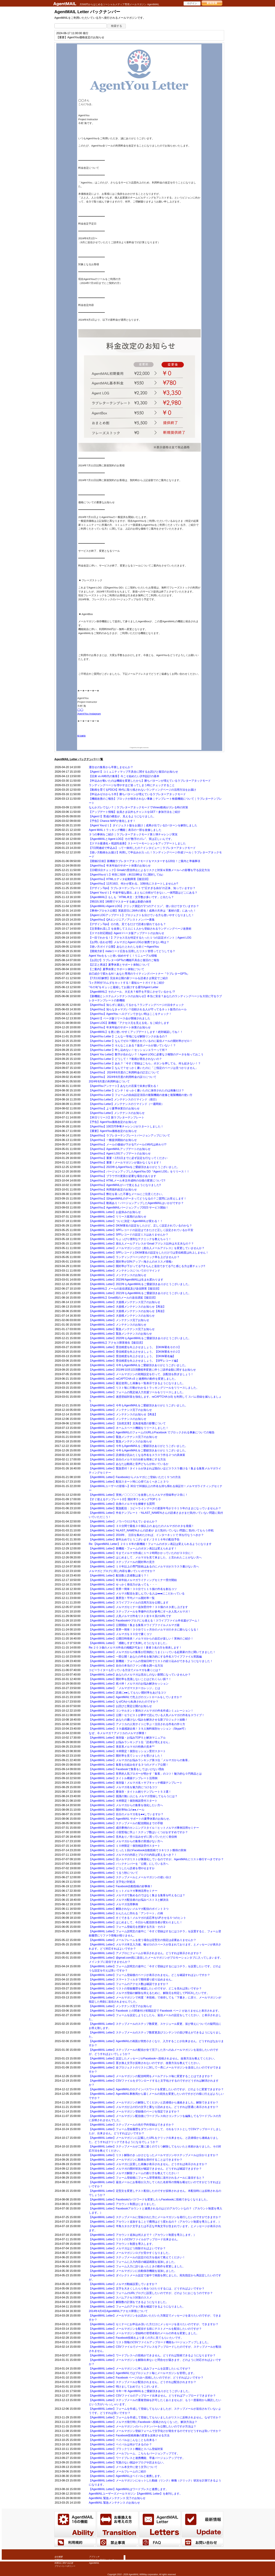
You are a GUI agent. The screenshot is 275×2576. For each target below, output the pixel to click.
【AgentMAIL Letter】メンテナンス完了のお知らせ (120, 1409)
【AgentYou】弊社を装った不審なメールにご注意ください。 (127, 1194)
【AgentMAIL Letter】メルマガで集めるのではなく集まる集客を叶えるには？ (137, 1895)
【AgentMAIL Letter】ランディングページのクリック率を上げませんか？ (134, 1257)
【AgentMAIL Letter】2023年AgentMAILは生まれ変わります (126, 1279)
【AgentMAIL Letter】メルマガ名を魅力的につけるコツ (123, 1787)
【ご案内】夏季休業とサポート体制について (116, 969)
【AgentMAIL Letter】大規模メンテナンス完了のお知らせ (124, 1302)
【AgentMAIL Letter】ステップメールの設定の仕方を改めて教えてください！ (137, 2257)
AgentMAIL (94, 2563)
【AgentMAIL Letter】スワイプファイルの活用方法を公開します (128, 1602)
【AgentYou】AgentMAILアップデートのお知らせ (119, 1149)
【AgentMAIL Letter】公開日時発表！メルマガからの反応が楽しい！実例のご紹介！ (141, 1638)
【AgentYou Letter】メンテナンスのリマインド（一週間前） (126, 1103)
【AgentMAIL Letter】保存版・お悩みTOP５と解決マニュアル (127, 1737)
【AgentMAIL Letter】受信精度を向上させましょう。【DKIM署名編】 (132, 1356)
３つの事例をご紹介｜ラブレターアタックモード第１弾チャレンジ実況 (133, 834)
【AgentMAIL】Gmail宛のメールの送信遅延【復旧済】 (123, 1297)
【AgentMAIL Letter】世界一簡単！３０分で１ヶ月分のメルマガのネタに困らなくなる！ (144, 1629)
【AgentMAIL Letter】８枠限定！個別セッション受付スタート (127, 1751)
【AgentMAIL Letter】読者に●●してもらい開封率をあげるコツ (127, 1692)
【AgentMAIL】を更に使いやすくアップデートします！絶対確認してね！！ (136, 1031)
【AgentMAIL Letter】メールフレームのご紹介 (117, 2471)
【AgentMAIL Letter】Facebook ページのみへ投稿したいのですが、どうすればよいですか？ (146, 2377)
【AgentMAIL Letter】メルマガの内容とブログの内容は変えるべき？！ (133, 1854)
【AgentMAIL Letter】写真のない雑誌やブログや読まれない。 (127, 2462)
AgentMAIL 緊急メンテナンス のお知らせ (114, 2502)
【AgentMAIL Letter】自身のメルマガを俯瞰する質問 (122, 1503)
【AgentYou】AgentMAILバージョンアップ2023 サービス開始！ (128, 1207)
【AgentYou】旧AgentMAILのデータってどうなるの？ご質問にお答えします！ (138, 1198)
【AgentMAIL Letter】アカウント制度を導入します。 (122, 2243)
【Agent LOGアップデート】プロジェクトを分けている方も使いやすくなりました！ (141, 915)
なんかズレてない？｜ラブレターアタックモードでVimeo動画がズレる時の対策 (138, 807)
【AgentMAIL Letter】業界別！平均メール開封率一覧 (122, 1598)
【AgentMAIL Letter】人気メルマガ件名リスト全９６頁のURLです (130, 1616)
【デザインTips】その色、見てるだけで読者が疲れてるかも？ (127, 924)
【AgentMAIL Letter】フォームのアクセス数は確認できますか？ (128, 1983)
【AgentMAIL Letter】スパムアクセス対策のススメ (120, 2297)
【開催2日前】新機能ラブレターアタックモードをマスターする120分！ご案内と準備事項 (144, 861)
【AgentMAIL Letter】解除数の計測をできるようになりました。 (128, 2302)
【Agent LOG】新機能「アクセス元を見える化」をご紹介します (129, 1022)
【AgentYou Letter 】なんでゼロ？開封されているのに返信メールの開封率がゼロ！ (141, 1040)
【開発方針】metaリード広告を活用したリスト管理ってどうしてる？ (132, 951)
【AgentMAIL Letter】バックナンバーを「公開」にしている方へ (128, 1863)
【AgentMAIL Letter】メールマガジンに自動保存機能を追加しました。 (133, 2270)
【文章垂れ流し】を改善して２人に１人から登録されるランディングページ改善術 (140, 928)
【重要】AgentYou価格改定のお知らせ (113, 1130)
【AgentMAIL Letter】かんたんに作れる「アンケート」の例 (126, 1913)
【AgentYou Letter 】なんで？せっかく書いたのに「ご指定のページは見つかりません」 (143, 1067)
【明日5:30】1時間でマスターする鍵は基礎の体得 (120, 901)
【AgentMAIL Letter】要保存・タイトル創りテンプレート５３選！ (130, 1791)
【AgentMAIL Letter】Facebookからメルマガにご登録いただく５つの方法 (135, 1477)
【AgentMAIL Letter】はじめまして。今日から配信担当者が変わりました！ (135, 1922)
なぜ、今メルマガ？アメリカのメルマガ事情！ (118, 1733)
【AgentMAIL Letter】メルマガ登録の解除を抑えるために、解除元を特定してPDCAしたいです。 (149, 1993)
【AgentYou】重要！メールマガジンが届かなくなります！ (125, 1162)
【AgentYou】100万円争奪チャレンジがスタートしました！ (126, 1126)
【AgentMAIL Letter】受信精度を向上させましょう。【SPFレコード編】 (134, 1360)
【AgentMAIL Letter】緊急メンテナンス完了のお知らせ (123, 1436)
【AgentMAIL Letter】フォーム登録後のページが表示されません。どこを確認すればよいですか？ (149, 1974)
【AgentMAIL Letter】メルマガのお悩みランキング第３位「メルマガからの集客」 (140, 1760)
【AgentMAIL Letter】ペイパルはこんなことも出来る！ (123, 2439)
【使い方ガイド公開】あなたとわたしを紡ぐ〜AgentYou (124, 946)
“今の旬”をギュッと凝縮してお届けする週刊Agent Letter (123, 987)
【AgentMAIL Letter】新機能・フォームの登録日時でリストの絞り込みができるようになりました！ (151, 1661)
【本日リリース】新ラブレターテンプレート (116, 1117)
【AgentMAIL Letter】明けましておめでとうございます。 (124, 2386)
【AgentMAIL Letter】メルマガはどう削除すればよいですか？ (127, 2248)
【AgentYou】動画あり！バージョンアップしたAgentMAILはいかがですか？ (136, 1203)
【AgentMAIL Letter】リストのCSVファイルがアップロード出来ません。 (134, 2239)
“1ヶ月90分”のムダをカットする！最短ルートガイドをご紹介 (127, 982)
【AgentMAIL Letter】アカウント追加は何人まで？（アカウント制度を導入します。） (142, 2234)
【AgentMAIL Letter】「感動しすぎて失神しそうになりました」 (128, 1643)
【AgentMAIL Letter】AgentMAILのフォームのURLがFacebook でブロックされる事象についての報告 (152, 1432)
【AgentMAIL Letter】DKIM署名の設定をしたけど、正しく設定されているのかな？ (140, 1225)
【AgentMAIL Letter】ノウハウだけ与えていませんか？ (123, 1521)
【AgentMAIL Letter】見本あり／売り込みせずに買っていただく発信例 (133, 1836)
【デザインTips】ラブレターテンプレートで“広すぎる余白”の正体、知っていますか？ (142, 888)
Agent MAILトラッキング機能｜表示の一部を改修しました (125, 829)
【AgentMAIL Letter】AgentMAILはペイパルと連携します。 (126, 2475)
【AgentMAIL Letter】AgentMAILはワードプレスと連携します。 (128, 2489)
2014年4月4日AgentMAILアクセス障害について (118, 2311)
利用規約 (58, 2560)
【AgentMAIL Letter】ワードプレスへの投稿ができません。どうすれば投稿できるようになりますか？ (152, 2355)
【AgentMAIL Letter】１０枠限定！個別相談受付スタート (124, 1845)
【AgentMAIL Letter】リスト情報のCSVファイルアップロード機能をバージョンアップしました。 (149, 2342)
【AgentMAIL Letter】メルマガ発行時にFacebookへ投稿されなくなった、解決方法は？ (143, 2421)
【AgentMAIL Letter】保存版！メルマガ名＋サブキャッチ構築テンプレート (135, 1782)
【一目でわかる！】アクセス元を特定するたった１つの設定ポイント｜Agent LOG (140, 937)
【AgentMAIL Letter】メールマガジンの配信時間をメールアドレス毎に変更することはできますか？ (151, 2076)
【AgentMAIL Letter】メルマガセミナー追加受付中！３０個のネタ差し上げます (138, 1607)
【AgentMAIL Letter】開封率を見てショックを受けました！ (126, 1755)
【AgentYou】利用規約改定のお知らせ (113, 1189)
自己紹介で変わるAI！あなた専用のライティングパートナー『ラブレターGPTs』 (139, 973)
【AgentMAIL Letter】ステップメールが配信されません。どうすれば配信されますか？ (142, 2382)
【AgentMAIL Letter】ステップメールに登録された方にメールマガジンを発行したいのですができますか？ (155, 2217)
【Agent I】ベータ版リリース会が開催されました (119, 1018)
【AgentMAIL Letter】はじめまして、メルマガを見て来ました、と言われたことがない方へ (145, 1557)
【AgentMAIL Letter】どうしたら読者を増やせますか (122, 1868)
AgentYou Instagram (89, 713)
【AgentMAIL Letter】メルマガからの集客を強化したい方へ (126, 1805)
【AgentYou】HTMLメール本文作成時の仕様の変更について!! (127, 1180)
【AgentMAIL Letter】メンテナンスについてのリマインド (124, 1270)
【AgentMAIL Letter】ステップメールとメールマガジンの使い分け (130, 1877)
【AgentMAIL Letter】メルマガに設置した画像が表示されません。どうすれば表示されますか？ (148, 2164)
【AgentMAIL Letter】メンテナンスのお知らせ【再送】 (123, 1414)
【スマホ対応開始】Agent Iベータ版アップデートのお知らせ (126, 933)
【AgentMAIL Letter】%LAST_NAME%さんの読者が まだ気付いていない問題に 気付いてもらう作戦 (151, 1530)
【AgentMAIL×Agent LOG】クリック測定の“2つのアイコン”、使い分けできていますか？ (144, 906)
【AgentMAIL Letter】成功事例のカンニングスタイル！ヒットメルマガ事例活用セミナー (144, 1827)
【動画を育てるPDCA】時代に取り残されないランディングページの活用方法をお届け (142, 789)
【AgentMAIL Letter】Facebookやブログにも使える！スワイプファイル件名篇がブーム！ (144, 1620)
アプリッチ (94, 2557)
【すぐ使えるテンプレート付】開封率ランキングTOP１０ (125, 1499)
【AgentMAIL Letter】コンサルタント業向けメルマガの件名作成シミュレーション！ (141, 1710)
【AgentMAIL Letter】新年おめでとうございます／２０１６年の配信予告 (134, 1539)
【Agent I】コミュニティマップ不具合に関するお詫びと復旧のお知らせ (133, 771)
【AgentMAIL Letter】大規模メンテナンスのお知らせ (122, 1315)
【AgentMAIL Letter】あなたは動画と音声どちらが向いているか (128, 1463)
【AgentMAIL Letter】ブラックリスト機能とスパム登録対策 (126, 2448)
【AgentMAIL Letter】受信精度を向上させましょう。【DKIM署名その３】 (135, 1347)
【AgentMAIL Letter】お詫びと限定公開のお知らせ (120, 1706)
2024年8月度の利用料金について (109, 1081)
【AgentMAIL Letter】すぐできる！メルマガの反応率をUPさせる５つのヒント (137, 1917)
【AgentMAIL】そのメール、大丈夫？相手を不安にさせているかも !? (132, 991)
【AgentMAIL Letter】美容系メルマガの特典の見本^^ (121, 1746)
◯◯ (80, 709)
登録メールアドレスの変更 (192, 744)
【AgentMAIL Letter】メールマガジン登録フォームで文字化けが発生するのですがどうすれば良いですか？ (155, 2430)
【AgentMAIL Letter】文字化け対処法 (112, 1881)
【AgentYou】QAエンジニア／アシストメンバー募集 (122, 919)
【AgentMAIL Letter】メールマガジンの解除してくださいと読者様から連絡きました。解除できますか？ (153, 2102)
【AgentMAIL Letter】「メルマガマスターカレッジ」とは (124, 1688)
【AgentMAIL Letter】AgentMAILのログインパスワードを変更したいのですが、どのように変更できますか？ (156, 2089)
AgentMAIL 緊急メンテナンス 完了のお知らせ (117, 2498)
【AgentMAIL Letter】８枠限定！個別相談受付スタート (123, 1800)
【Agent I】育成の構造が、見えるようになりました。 (122, 816)
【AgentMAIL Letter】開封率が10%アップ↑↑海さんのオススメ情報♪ (131, 1261)
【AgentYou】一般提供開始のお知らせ (113, 1139)
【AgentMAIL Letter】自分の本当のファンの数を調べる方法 (126, 1665)
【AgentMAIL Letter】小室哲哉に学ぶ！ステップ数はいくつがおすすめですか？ (138, 1832)
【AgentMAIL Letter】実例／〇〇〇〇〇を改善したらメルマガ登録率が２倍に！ (138, 1494)
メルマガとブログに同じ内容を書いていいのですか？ (122, 1571)
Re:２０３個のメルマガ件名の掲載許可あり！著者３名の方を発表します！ (135, 1647)
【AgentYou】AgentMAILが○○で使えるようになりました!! (125, 1185)
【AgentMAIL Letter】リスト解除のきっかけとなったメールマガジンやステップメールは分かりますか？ (153, 2155)
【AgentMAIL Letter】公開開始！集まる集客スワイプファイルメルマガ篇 (134, 1625)
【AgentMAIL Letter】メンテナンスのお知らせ (117, 1275)
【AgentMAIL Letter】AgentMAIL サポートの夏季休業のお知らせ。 (130, 1818)
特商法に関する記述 (63, 2563)
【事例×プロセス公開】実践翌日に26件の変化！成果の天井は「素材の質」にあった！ (142, 910)
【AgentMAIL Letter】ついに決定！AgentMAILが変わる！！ (126, 1221)
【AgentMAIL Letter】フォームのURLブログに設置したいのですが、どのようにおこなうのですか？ (151, 2293)
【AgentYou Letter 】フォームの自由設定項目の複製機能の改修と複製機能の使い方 (141, 1094)
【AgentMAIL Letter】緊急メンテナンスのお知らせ (120, 1333)
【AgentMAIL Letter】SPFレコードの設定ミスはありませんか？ (128, 1234)
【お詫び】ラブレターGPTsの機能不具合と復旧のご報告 (124, 960)
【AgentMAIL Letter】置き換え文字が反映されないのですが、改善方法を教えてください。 (145, 2062)
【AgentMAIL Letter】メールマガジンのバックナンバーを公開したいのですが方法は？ (142, 2426)
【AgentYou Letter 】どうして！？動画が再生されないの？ (125, 1058)
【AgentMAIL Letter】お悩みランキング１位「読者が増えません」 (130, 1742)
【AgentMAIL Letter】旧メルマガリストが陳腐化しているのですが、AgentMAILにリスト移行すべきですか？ (156, 1859)
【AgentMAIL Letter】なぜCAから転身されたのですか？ (123, 1701)
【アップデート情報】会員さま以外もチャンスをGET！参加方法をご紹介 (134, 811)
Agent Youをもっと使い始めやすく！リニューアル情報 (123, 955)
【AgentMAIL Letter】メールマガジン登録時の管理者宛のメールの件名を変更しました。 (144, 2333)
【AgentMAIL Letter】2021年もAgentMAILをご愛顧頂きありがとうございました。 (140, 1293)
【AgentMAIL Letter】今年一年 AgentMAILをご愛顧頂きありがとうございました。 (140, 2391)
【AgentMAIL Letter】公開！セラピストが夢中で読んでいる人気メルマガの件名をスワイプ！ (147, 1715)
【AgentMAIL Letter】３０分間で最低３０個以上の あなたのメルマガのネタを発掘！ (141, 1525)
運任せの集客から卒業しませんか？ (111, 767)
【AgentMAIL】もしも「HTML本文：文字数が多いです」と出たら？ (131, 897)
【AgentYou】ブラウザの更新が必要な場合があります (122, 1176)
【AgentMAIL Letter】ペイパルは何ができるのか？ (120, 2444)
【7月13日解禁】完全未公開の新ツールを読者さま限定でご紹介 (128, 978)
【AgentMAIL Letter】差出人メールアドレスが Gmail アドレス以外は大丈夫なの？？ (141, 1243)
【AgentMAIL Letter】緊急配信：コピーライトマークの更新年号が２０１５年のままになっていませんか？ (155, 1508)
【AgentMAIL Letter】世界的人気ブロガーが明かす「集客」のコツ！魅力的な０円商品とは (147, 1773)
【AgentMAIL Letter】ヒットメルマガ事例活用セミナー (123, 1890)
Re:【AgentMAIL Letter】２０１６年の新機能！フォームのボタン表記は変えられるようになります (150, 1543)
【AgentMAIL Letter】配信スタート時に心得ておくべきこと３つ (128, 1481)
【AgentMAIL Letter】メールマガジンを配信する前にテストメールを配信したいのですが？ (145, 2328)
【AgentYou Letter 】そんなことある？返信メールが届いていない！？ (132, 1045)
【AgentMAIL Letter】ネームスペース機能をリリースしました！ (128, 1427)
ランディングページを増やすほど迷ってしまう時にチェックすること (132, 785)
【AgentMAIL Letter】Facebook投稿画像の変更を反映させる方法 (129, 2435)
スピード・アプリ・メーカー (102, 2560)
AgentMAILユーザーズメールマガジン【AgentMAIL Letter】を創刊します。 (135, 2493)
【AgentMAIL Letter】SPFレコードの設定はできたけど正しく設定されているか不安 (141, 1230)
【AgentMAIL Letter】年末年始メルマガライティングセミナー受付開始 (133, 1580)
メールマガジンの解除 (194, 742)
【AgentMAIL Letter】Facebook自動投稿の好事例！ (121, 1886)
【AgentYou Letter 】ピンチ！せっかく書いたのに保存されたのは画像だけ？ (136, 1090)
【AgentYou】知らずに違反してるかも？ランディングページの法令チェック (136, 1004)
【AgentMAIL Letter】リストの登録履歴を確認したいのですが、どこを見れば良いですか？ (145, 1988)
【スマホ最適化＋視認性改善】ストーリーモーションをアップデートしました (137, 843)
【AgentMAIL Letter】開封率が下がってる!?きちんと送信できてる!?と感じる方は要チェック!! (147, 1266)
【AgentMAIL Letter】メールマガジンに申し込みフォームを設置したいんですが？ (140, 2368)
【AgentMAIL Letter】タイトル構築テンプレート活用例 (123, 1778)
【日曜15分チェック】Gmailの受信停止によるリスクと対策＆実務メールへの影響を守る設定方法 (149, 870)
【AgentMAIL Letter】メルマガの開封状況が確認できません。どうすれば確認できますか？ (145, 2168)
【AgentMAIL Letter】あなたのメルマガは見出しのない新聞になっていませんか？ (140, 1674)
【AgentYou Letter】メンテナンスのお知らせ (117, 1112)
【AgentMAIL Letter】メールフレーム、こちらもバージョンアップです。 (134, 2453)
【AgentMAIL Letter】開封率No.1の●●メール (116, 1809)
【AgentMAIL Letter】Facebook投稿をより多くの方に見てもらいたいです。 (136, 2337)
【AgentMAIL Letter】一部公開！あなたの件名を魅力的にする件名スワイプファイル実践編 (145, 1656)
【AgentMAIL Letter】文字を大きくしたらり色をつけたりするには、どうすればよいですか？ (147, 2288)
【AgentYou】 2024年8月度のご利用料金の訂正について (124, 1072)
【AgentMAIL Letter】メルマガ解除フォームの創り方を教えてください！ (134, 2173)
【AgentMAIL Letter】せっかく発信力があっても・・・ (123, 1584)
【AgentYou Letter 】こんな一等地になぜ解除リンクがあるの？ (128, 1036)
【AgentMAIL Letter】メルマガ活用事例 (113, 1904)
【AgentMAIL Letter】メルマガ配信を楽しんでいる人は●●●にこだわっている (137, 1593)
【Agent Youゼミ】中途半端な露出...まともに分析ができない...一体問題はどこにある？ (143, 892)
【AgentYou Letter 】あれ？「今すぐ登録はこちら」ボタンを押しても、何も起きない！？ (145, 1063)
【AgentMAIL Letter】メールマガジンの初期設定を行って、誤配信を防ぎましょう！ (141, 1374)
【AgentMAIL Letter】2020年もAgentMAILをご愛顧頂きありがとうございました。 (140, 1338)
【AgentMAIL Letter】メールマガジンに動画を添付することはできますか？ (135, 2159)
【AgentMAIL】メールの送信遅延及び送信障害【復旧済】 (125, 1288)
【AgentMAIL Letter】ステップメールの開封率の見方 (122, 1561)
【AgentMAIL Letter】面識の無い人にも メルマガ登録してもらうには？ (133, 1796)
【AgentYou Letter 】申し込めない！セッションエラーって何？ (128, 1049)
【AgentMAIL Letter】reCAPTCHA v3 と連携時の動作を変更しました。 (133, 1378)
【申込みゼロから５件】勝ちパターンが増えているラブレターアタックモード (137, 794)
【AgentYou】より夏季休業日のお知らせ (114, 1108)
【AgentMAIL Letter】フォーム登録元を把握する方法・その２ (127, 1926)
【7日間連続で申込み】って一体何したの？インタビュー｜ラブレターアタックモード (142, 847)
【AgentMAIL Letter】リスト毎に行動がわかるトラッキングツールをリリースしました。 (144, 1387)
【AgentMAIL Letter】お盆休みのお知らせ (115, 1212)
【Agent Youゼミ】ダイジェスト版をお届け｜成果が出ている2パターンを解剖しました (143, 825)
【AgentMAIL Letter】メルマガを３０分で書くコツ (120, 1634)
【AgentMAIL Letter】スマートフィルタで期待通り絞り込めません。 (131, 1979)
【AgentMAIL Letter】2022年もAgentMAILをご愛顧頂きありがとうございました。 (140, 1284)
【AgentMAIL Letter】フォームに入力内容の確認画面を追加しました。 (133, 2261)
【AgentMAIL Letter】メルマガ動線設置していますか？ (123, 2284)
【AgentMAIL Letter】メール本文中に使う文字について (123, 2466)
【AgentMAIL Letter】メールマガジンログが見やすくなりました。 (130, 2252)
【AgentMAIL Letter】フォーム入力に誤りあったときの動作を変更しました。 (137, 2266)
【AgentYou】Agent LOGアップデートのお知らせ (120, 1153)
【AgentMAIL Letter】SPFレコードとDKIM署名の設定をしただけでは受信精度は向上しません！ (149, 1252)
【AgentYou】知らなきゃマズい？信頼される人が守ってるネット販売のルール (138, 1009)
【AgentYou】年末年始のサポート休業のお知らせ (120, 865)
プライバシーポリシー (64, 2566)
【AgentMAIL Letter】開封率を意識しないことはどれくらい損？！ (130, 1679)
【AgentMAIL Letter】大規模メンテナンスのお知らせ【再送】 (127, 1306)
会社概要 (58, 2557)
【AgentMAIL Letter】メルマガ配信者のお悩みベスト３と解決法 (128, 1899)
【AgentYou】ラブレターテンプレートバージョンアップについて (129, 1135)
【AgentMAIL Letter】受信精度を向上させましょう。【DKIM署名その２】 (135, 1351)
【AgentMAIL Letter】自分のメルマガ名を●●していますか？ (126, 1814)
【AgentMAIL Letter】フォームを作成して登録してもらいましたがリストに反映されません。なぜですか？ (155, 2417)
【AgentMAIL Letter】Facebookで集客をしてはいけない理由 (126, 1769)
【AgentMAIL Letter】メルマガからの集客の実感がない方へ (126, 1841)
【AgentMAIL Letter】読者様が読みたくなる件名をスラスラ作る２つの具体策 (137, 1454)
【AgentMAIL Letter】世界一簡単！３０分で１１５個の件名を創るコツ (133, 1589)
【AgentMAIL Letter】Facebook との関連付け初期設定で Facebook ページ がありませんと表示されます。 (155, 2010)
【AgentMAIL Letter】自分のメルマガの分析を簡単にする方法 (127, 1459)
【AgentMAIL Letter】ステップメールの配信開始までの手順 (126, 1823)
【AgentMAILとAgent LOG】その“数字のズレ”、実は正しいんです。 (131, 838)
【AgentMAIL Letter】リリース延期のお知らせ (117, 1216)
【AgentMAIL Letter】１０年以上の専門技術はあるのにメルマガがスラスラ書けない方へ (144, 1566)
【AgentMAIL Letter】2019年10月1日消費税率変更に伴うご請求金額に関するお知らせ (142, 1369)
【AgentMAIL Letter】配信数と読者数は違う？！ (120, 1575)
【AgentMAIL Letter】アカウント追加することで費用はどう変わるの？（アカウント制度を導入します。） (155, 2221)
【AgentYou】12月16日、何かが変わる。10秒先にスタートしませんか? (133, 883)
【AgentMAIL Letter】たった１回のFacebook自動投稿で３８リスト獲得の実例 (137, 1850)
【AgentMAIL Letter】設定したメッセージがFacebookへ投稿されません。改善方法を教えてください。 (153, 2058)
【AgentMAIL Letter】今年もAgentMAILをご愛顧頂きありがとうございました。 (138, 1365)
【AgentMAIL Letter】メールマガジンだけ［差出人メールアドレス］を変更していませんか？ (147, 1248)
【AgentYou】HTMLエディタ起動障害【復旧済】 (119, 879)
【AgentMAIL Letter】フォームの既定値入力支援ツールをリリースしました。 (137, 1392)
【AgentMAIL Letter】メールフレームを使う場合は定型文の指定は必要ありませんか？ (142, 1939)
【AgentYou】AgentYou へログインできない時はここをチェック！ (130, 1013)
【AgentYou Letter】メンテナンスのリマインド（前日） (123, 1099)
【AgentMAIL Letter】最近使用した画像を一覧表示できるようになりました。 (137, 1383)
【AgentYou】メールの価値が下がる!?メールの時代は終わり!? (127, 1144)
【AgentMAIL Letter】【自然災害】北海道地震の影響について (127, 1423)
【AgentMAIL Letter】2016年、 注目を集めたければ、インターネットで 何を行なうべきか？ (146, 1534)
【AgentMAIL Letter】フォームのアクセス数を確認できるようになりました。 (137, 2306)
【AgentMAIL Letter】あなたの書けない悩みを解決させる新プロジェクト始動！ (138, 1719)
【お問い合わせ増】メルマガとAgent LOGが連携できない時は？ (129, 942)
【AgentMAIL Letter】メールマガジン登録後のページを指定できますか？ (134, 2111)
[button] (192, 3)
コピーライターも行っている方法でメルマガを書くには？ (125, 1670)
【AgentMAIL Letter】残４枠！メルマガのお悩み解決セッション (128, 1683)
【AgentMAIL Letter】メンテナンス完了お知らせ (119, 1320)
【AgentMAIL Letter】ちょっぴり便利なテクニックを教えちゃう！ (130, 1239)
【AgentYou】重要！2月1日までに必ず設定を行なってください (128, 1158)
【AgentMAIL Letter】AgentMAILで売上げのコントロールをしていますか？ (135, 1697)
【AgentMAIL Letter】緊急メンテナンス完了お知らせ (122, 1329)
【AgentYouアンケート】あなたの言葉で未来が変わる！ (124, 1085)
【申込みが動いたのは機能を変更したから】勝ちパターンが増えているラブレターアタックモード (150, 780)
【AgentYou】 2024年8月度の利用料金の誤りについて (122, 1076)
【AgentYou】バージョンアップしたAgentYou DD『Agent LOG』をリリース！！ (139, 1171)
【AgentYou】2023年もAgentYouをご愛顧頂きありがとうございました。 (134, 1167)
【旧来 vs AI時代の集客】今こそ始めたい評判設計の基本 (124, 776)
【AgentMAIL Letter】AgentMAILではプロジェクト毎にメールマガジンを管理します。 (142, 2373)
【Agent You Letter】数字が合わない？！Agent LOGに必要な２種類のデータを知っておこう (146, 1054)
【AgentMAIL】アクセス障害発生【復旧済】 (116, 1342)
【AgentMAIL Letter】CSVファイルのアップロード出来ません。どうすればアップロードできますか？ (152, 2395)
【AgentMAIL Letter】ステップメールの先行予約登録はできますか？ (131, 2124)
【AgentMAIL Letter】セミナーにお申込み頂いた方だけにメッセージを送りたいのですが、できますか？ (153, 2324)
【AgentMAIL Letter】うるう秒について (113, 1872)
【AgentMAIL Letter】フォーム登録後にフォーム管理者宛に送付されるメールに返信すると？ (147, 2177)
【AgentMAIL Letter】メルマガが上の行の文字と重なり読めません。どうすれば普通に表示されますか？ (153, 2106)
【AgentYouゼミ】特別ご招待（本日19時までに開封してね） (127, 874)
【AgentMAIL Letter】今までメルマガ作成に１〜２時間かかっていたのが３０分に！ (141, 1552)
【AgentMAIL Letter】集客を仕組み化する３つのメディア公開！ (128, 1764)
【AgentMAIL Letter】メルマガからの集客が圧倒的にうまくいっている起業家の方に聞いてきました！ (152, 1652)
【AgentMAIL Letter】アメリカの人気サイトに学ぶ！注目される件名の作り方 (137, 1724)
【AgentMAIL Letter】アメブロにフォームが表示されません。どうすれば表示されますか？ (145, 1953)
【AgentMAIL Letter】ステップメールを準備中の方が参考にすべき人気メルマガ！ (140, 1611)
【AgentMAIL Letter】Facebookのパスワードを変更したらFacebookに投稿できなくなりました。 (149, 2199)
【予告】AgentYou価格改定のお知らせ (113, 1121)
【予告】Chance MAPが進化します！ (112, 820)
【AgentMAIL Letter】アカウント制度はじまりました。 (123, 2204)
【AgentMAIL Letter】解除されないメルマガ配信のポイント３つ (128, 1908)
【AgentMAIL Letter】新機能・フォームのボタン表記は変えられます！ (133, 1548)
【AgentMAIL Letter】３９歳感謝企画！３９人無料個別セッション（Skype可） (138, 1728)
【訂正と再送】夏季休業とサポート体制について (119, 964)
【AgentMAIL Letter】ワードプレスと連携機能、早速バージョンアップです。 (137, 2457)
